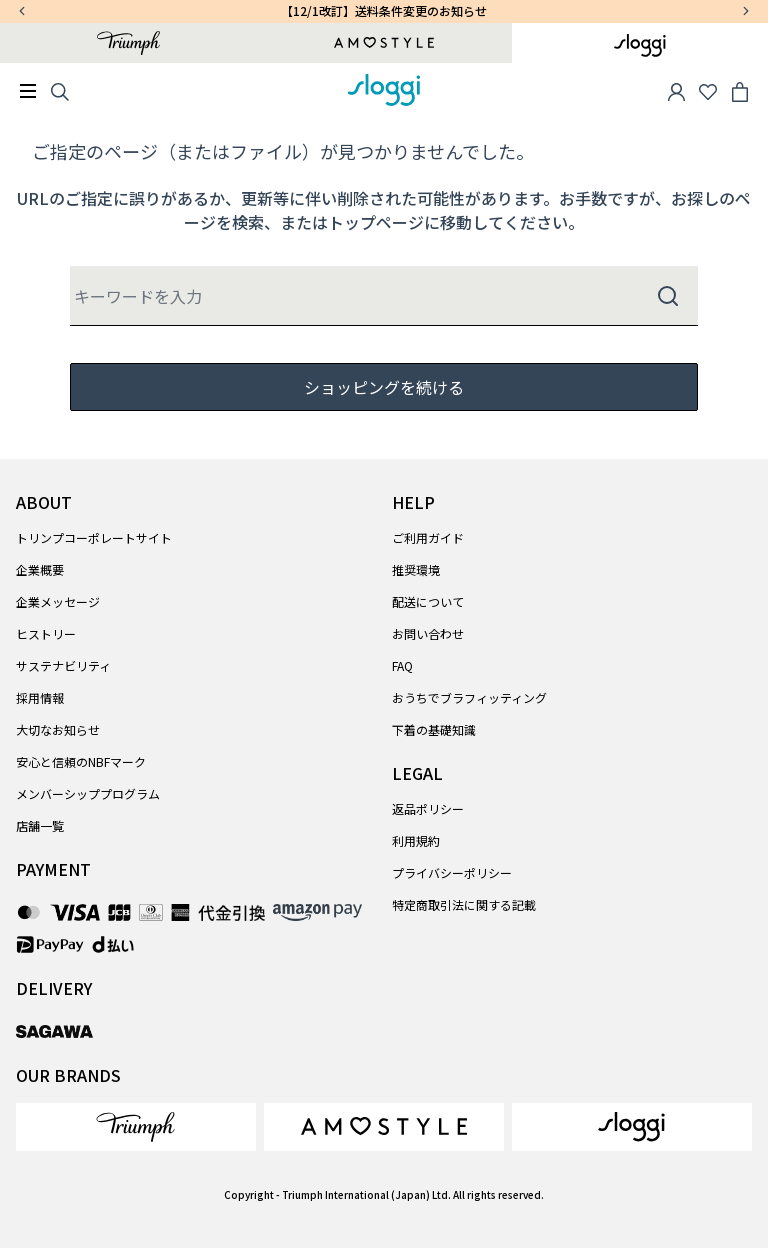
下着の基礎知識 (434, 729)
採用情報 (40, 697)
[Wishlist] (708, 90)
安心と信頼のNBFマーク (81, 761)
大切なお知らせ (58, 729)
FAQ (402, 665)
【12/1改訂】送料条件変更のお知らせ (384, 10)
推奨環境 (416, 569)
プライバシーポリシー (452, 872)
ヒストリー (46, 633)
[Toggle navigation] (28, 91)
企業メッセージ (58, 601)
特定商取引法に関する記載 (464, 904)
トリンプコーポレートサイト (94, 537)
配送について (428, 601)
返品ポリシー (428, 808)
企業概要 (40, 569)
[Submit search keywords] (668, 296)
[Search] (60, 90)
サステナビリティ (63, 665)
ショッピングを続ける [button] (384, 387)
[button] (676, 90)
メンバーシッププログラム (88, 793)
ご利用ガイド (428, 537)
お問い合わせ (428, 633)
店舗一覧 (40, 825)
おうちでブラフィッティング (469, 697)
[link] (136, 1127)
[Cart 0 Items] (740, 90)
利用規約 (416, 840)
